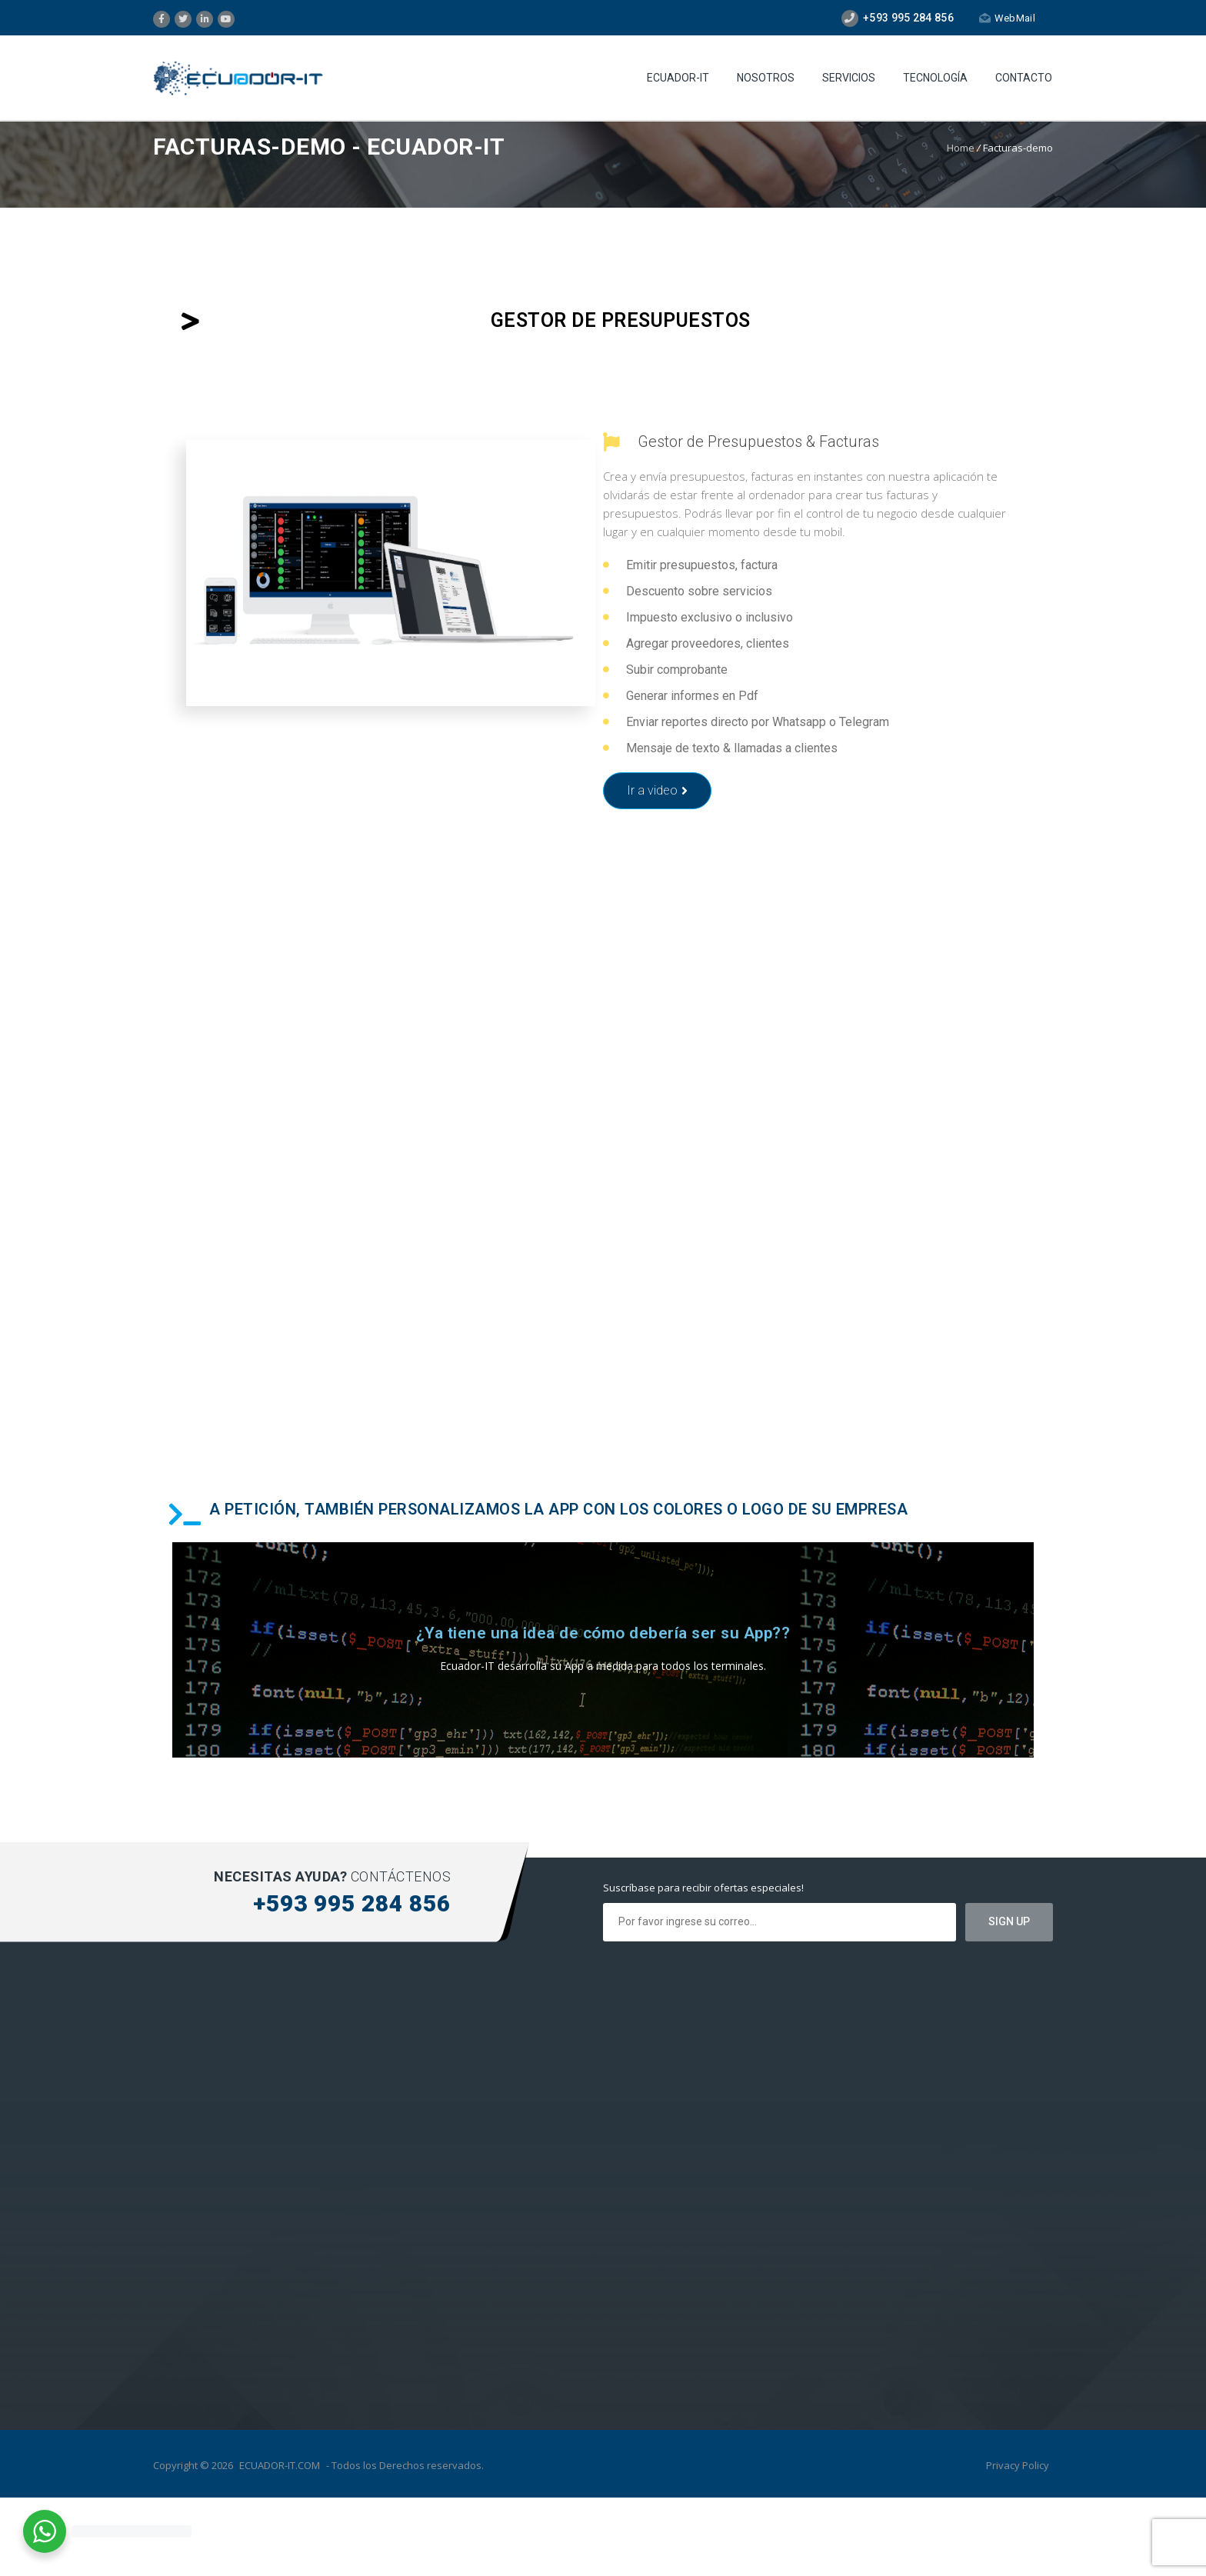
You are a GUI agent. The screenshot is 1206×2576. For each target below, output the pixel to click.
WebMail (1007, 18)
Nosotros (766, 78)
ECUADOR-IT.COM (279, 2465)
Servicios (848, 78)
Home (960, 148)
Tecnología (935, 78)
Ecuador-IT (678, 78)
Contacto (1023, 78)
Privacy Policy (1017, 2465)
